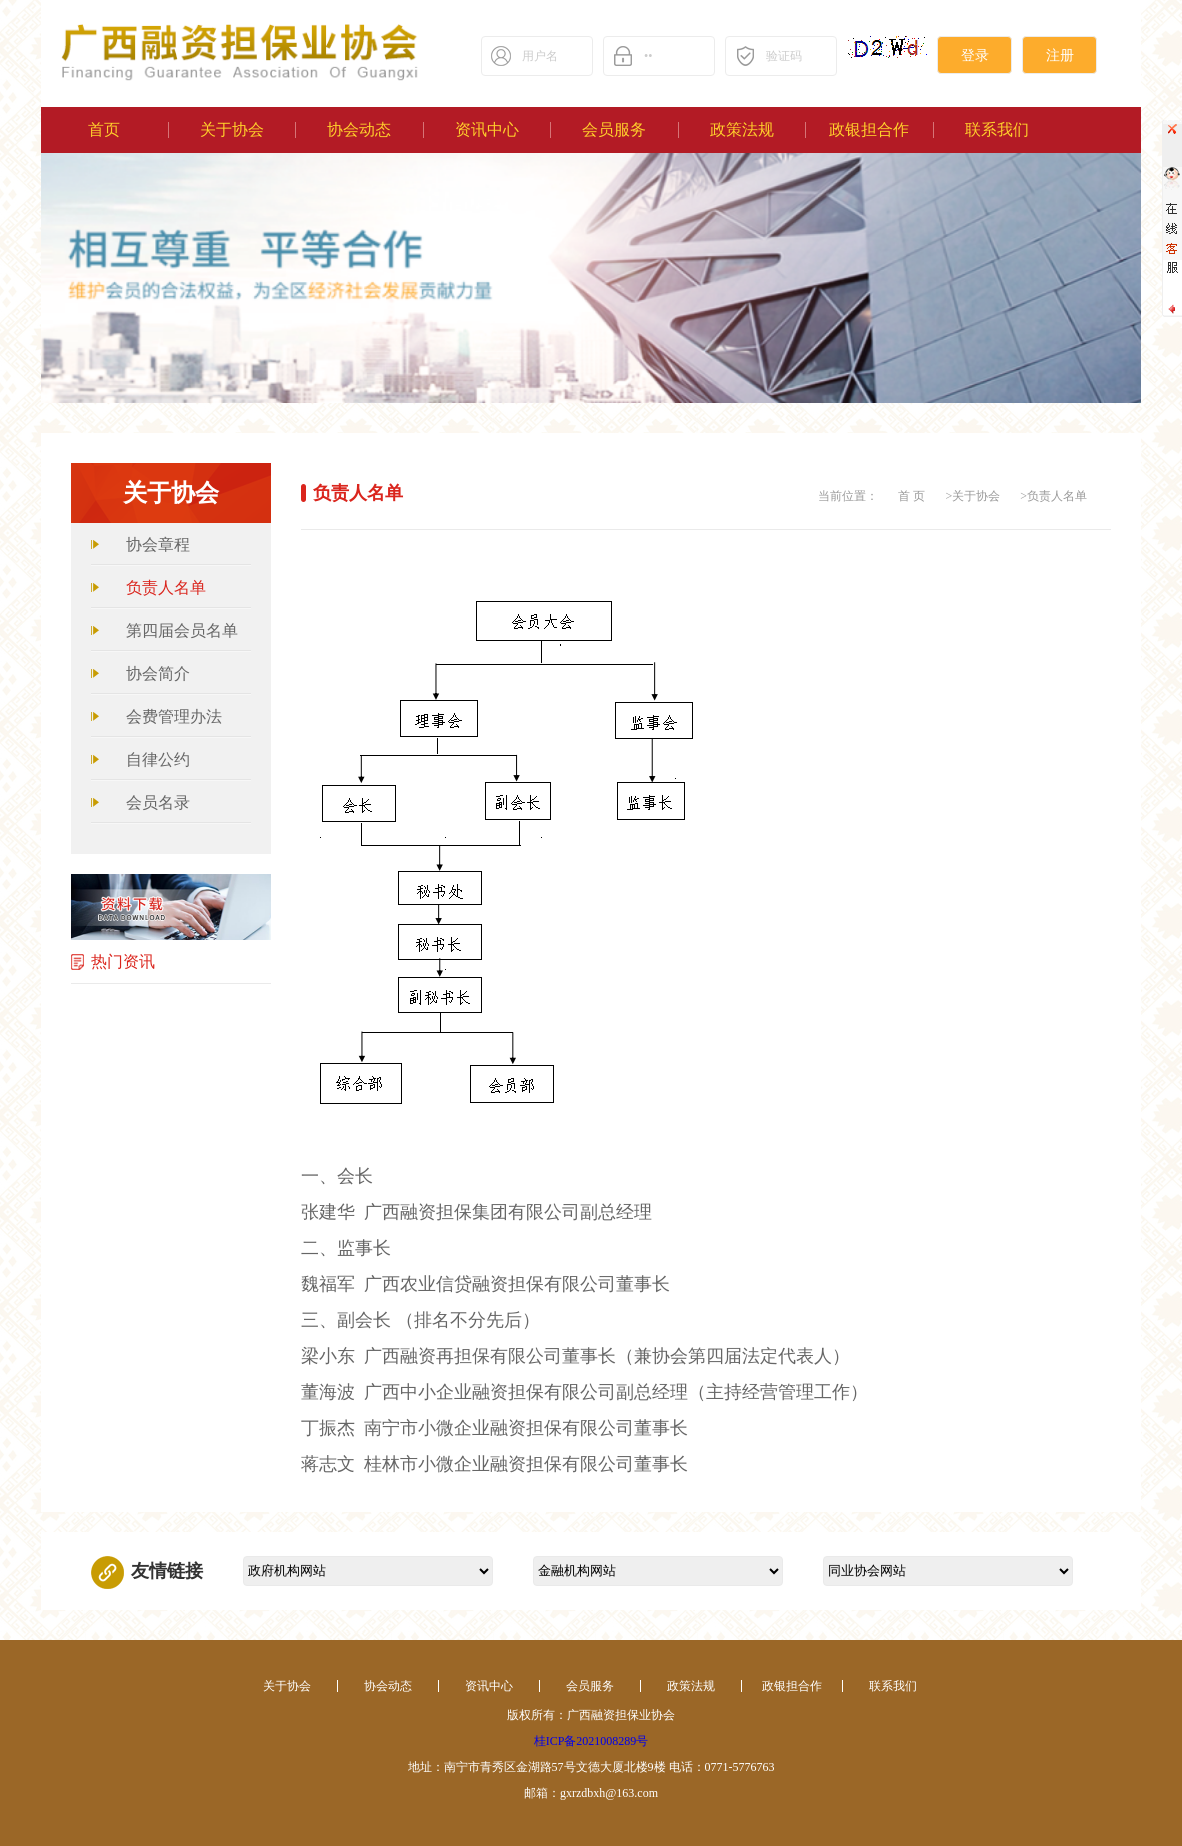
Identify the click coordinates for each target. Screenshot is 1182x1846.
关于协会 (232, 130)
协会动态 (359, 130)
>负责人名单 (1053, 496)
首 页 (911, 496)
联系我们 (997, 130)
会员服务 (614, 130)
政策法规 (742, 130)
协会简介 (171, 680)
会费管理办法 (171, 723)
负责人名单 (171, 594)
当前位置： (848, 496)
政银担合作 (869, 130)
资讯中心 (487, 130)
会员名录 (171, 809)
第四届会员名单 (171, 637)
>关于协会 (972, 496)
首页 (104, 130)
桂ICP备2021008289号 (591, 1741)
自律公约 (171, 766)
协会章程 (171, 551)
